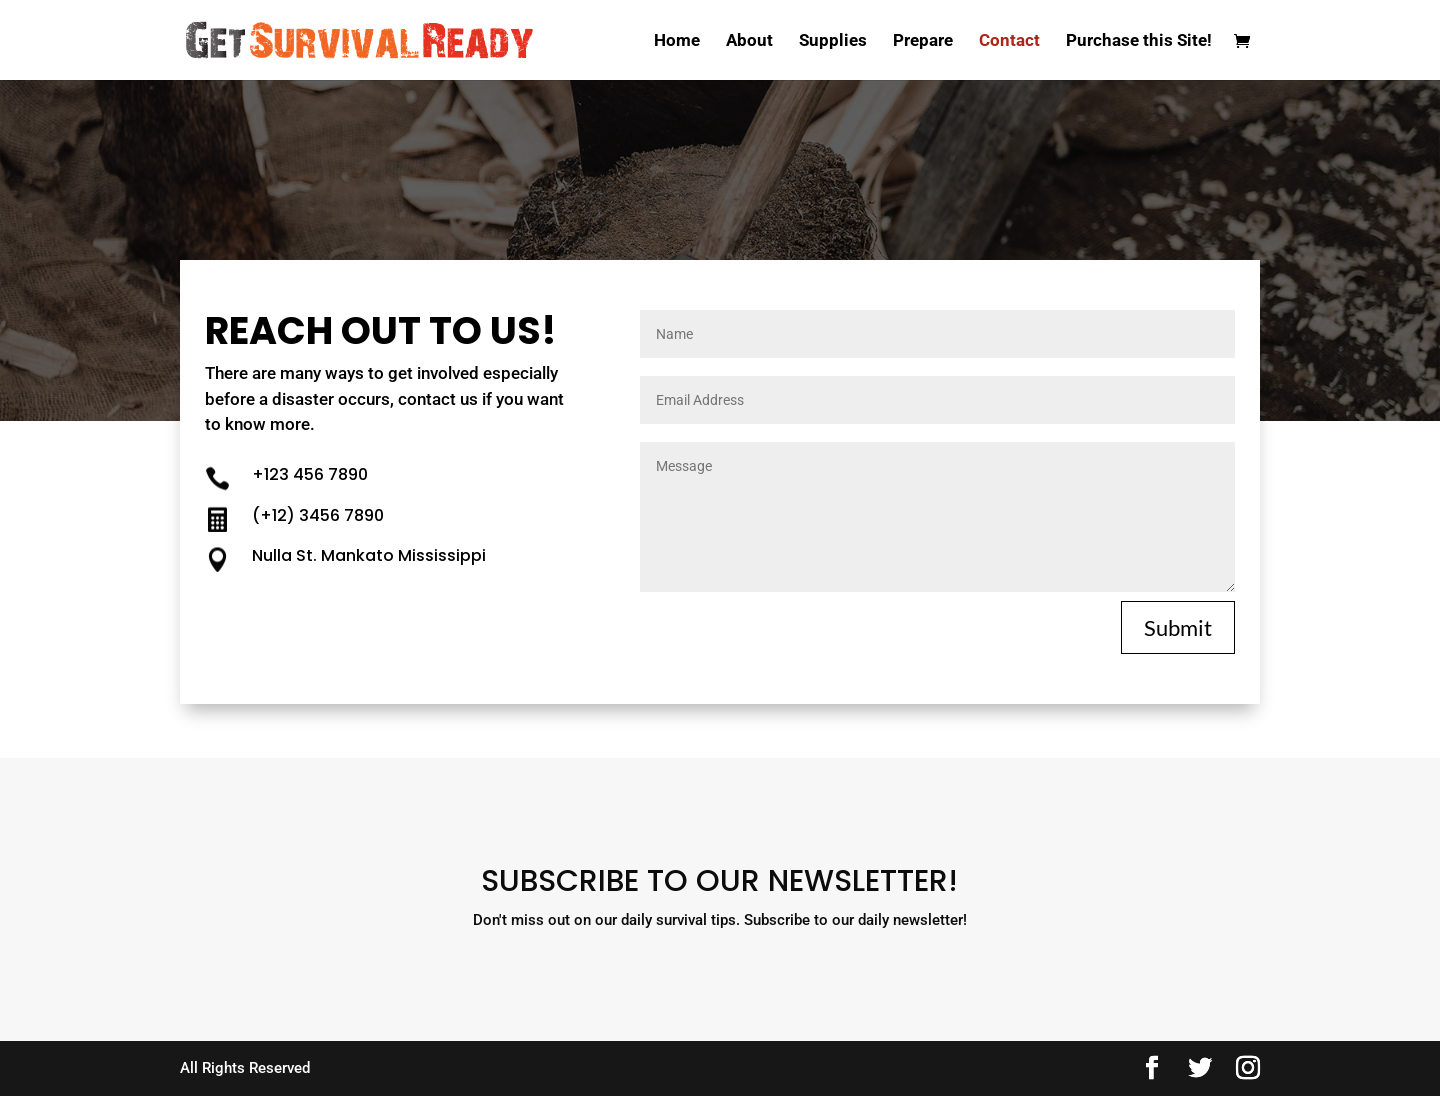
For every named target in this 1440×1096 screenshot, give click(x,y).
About (749, 41)
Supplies (833, 41)
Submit (1178, 627)
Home (677, 41)
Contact (1009, 41)
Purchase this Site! (1139, 41)
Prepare (923, 41)
